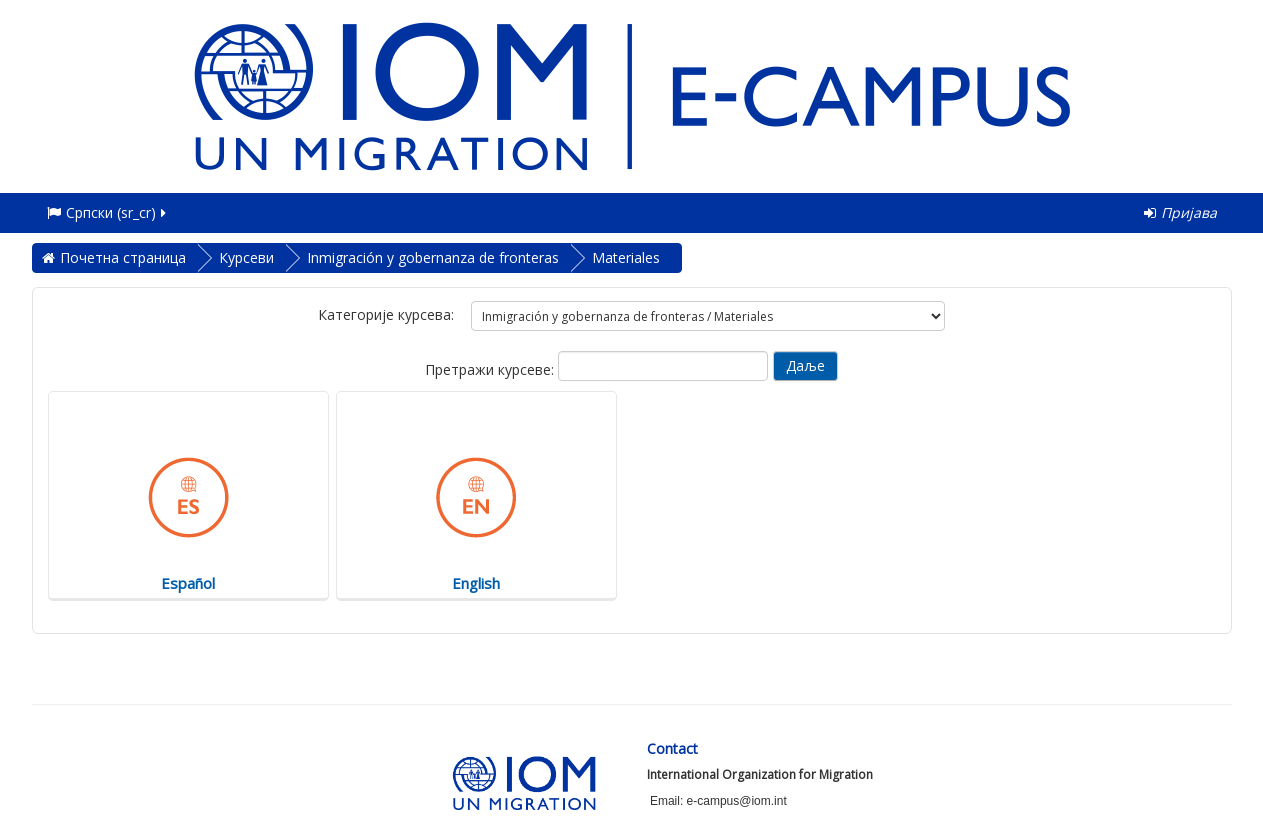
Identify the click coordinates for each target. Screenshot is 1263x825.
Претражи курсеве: (491, 369)
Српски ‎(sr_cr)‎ (108, 212)
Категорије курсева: (386, 314)
